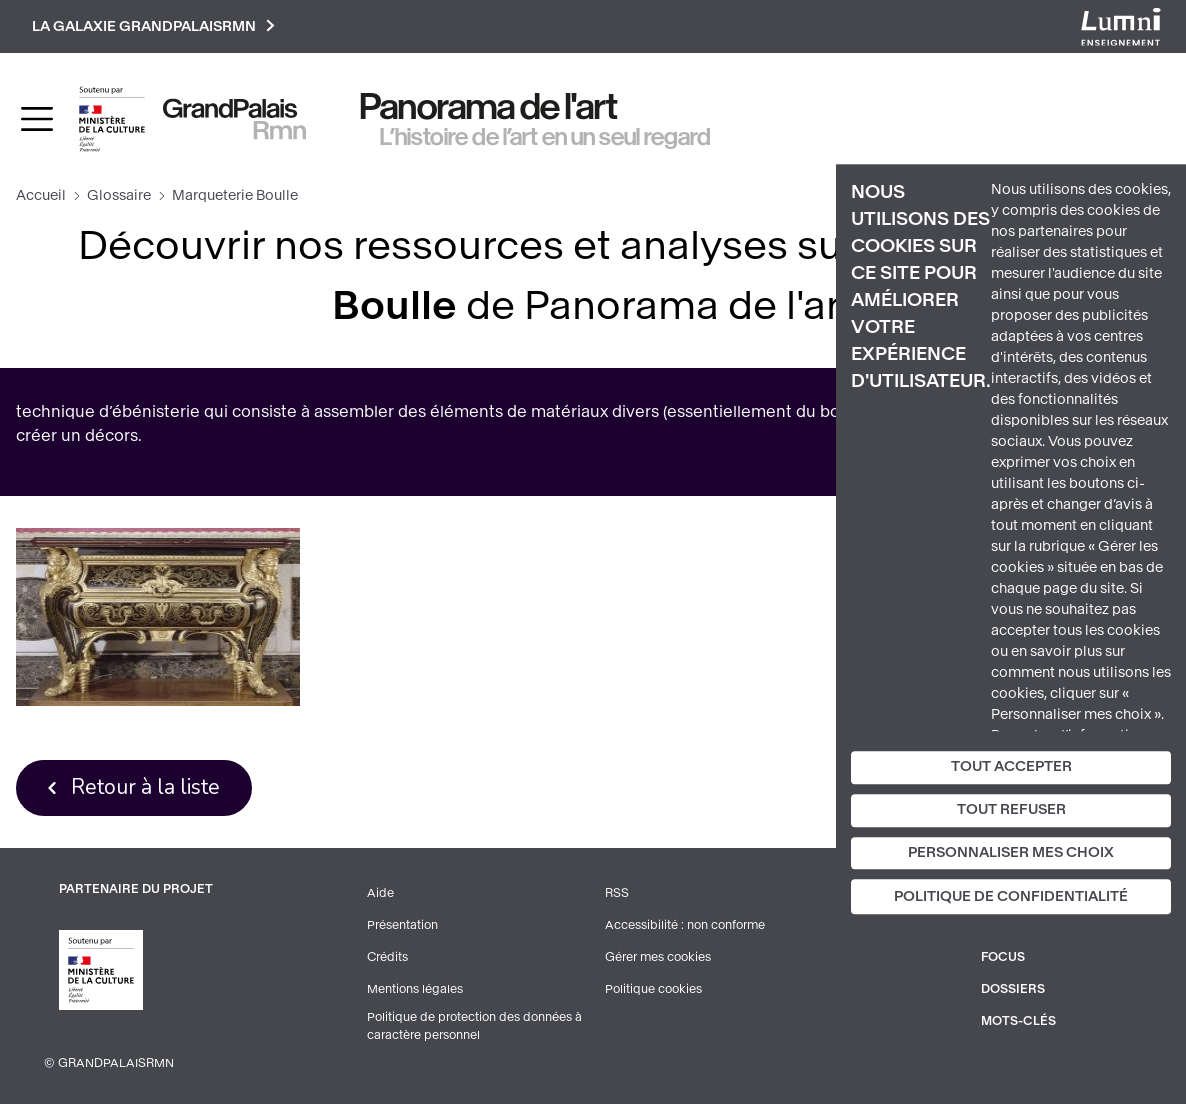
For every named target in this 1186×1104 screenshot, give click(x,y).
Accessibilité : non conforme (685, 925)
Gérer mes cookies (658, 957)
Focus (1003, 957)
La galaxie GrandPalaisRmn (153, 26)
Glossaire (119, 195)
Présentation (402, 925)
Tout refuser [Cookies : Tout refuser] (1011, 809)
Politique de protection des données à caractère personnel (474, 1026)
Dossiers (1013, 989)
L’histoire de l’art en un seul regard (545, 137)
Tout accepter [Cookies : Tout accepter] (1011, 766)
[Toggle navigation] (37, 119)
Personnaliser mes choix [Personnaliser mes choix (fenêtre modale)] (1011, 852)
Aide (380, 893)
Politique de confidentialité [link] (1011, 897)
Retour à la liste (145, 787)
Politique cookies (653, 989)
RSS (617, 893)
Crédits (387, 957)
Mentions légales (415, 989)
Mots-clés (1018, 1021)
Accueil (41, 195)
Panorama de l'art (489, 107)
